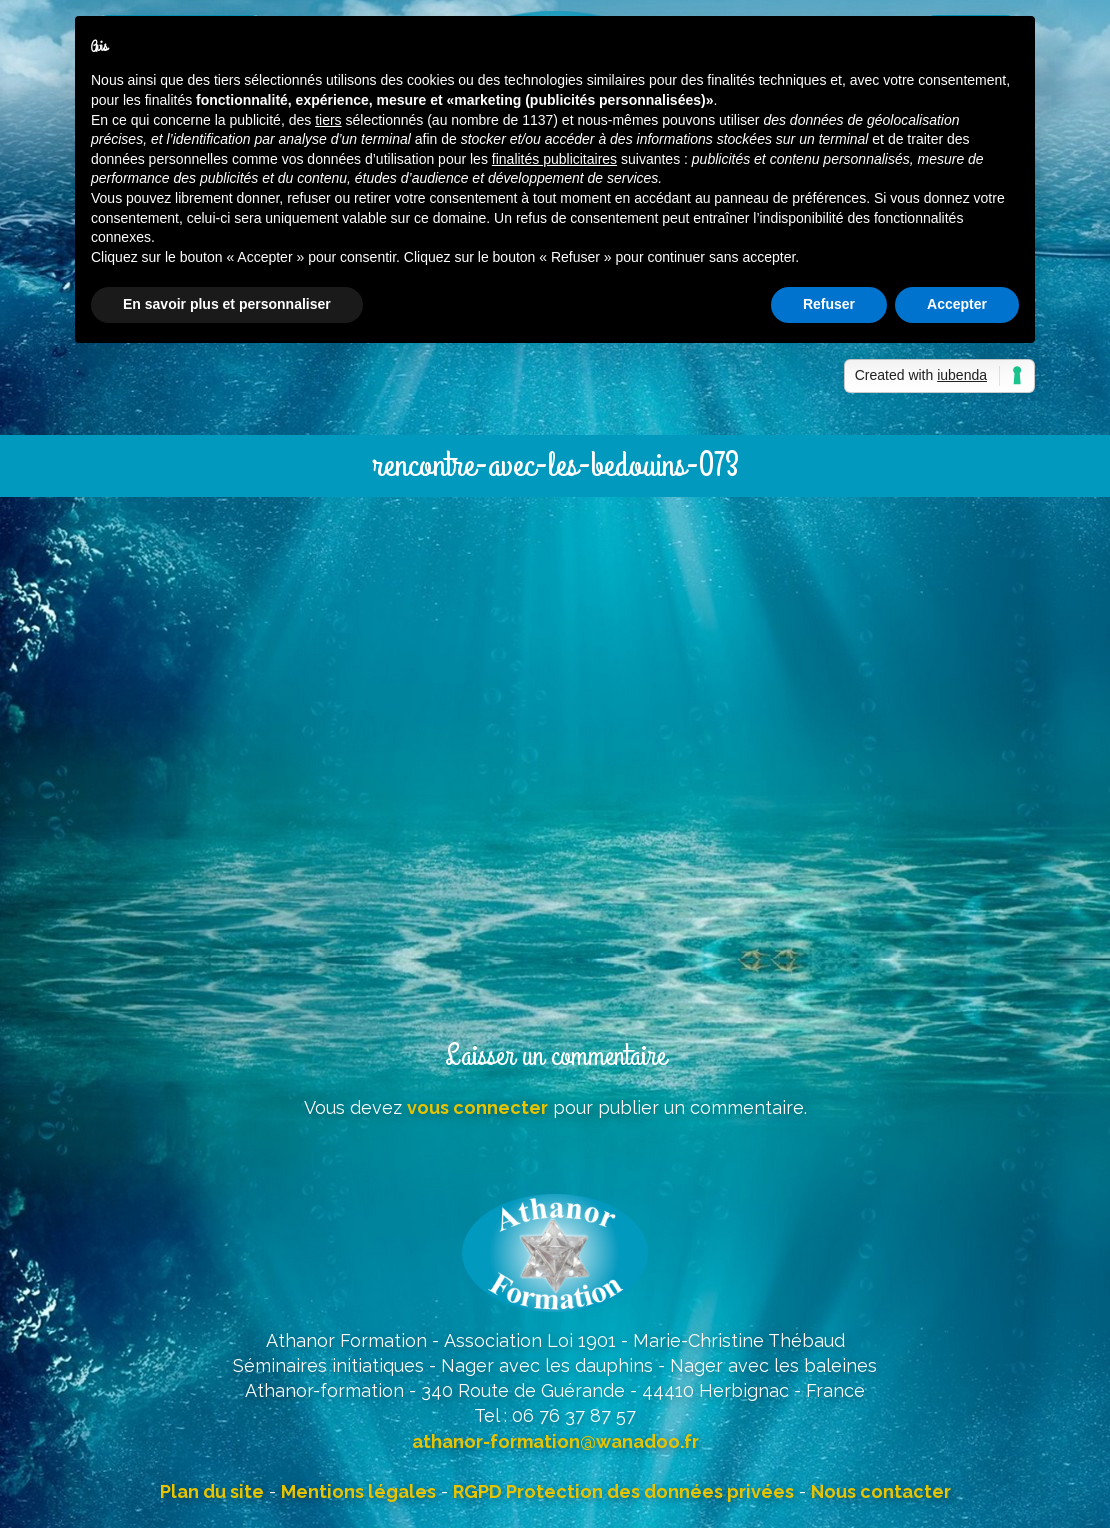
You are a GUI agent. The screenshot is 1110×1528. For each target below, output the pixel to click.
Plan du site (212, 1491)
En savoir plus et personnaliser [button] (227, 304)
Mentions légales (358, 1491)
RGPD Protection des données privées (623, 1491)
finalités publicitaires (554, 159)
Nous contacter (881, 1491)
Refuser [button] (829, 304)
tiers (328, 120)
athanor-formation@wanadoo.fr (555, 1441)
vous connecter (477, 1107)
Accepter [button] (957, 304)
